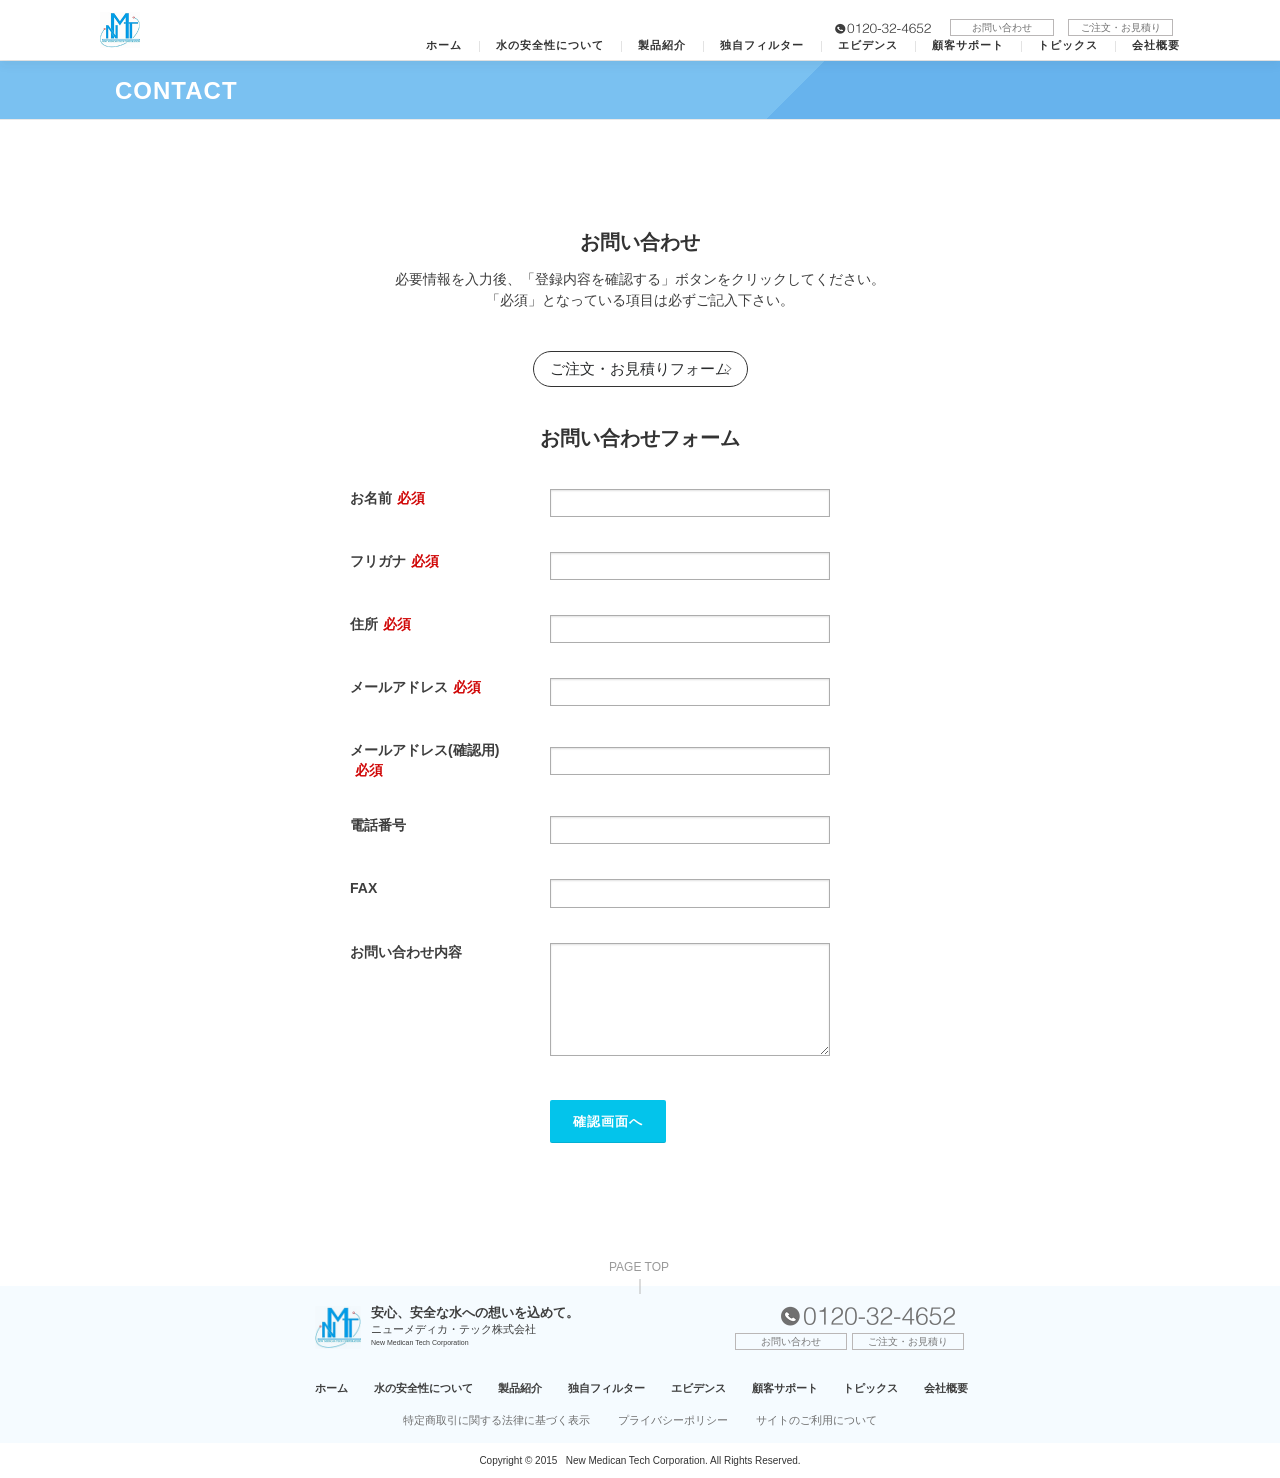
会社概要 (1156, 45)
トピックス (1068, 45)
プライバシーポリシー (673, 1420)
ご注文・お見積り (1121, 27)
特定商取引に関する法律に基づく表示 (496, 1420)
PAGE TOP (639, 1267)
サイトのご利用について (816, 1420)
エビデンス (868, 45)
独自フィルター (762, 45)
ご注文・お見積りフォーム (640, 368)
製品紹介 (662, 45)
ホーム (444, 45)
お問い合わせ (1002, 27)
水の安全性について (550, 45)
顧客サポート (968, 45)
